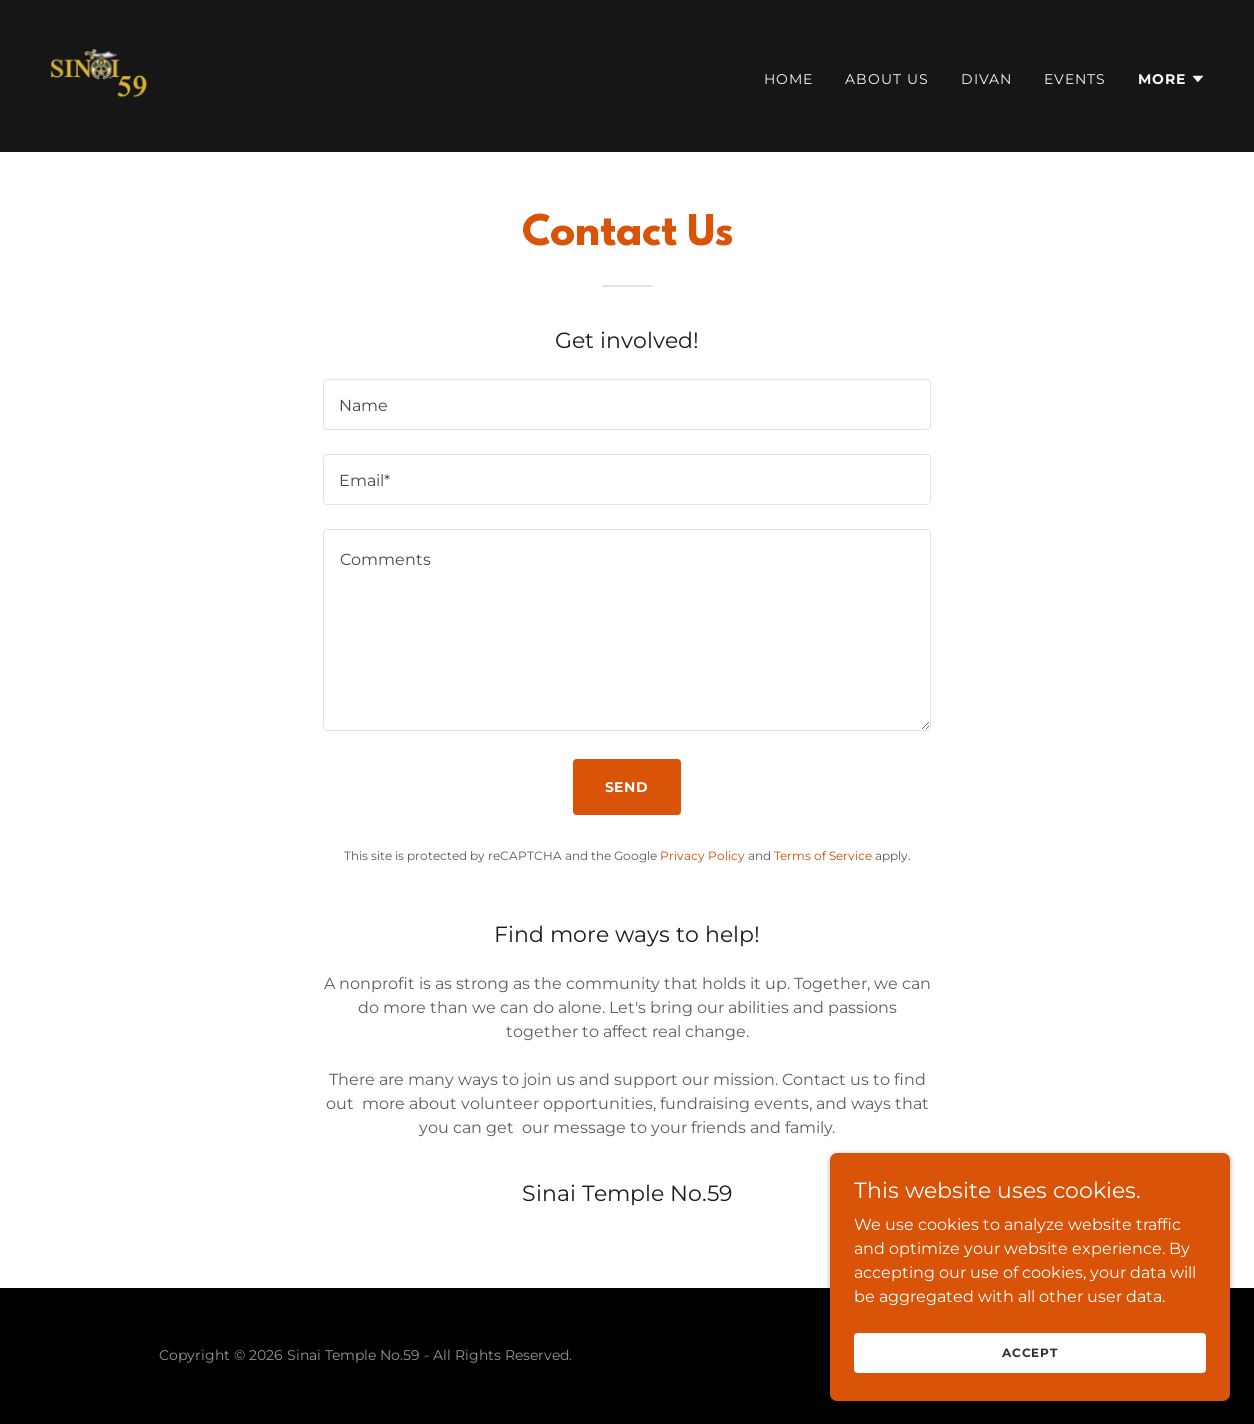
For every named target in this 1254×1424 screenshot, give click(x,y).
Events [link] (1075, 79)
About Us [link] (887, 79)
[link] (100, 74)
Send (627, 787)
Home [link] (788, 79)
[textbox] (627, 404)
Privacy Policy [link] (702, 855)
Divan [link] (986, 79)
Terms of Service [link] (823, 855)
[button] (1172, 79)
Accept (1030, 1393)
